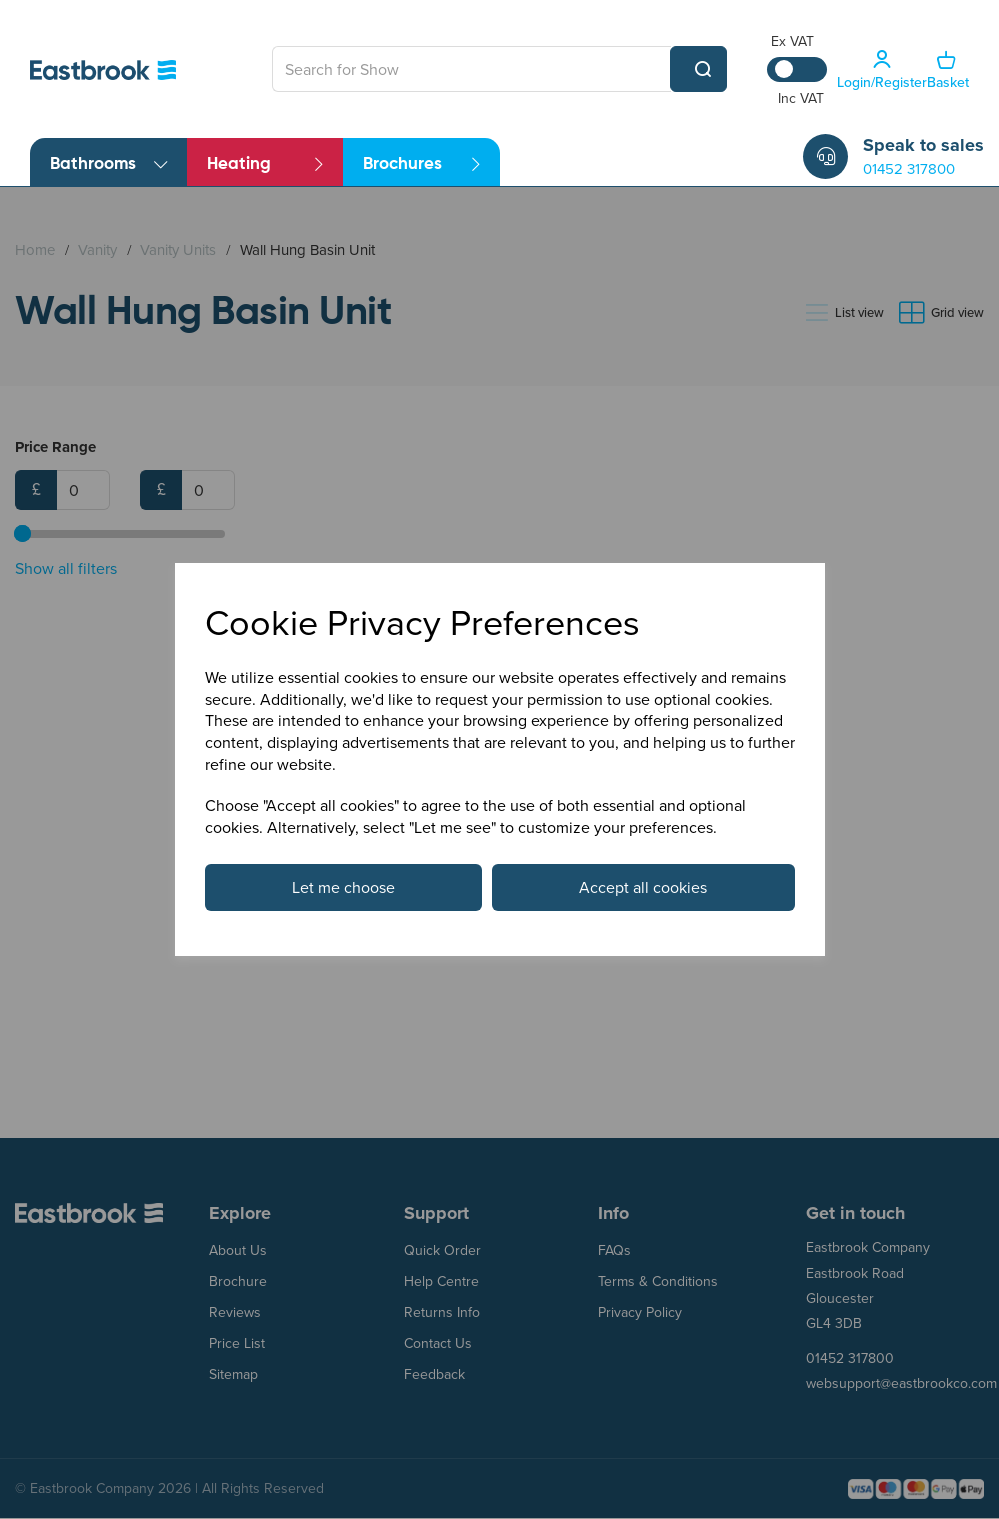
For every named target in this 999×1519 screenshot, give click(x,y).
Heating (265, 164)
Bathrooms (108, 164)
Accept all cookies (643, 887)
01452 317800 (909, 168)
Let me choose (343, 887)
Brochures (421, 164)
